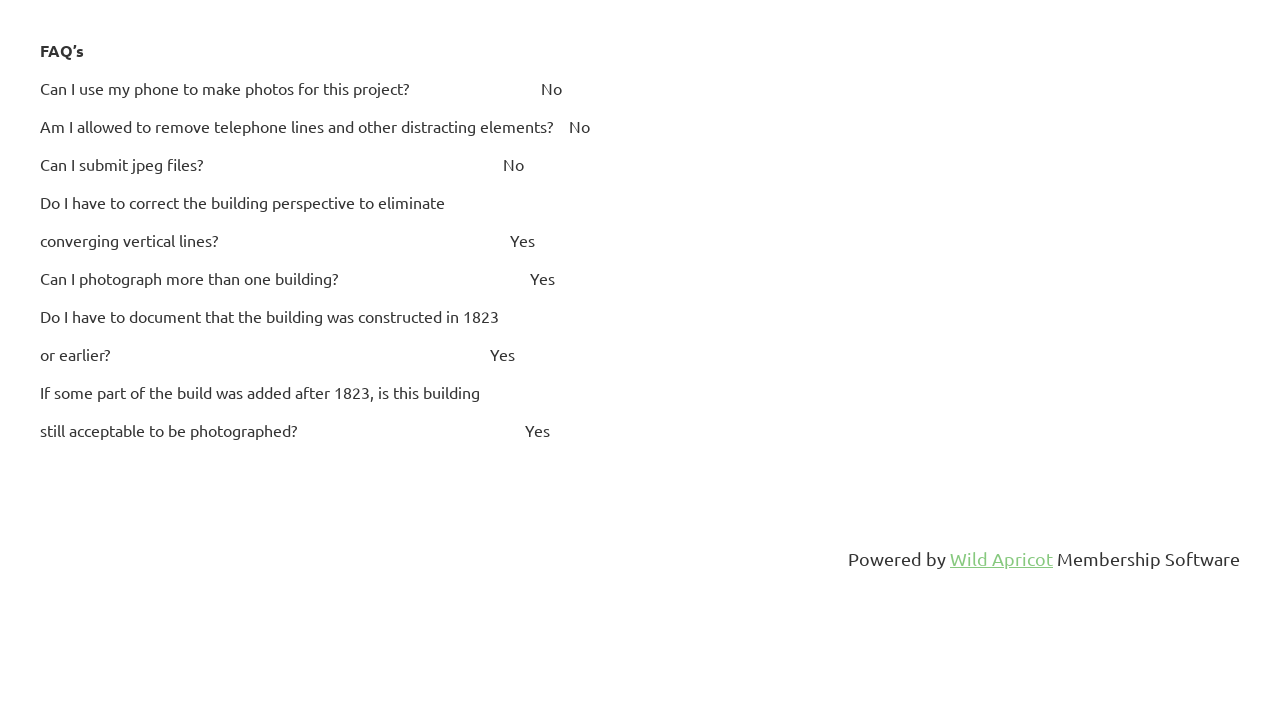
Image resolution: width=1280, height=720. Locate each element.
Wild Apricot (1001, 558)
